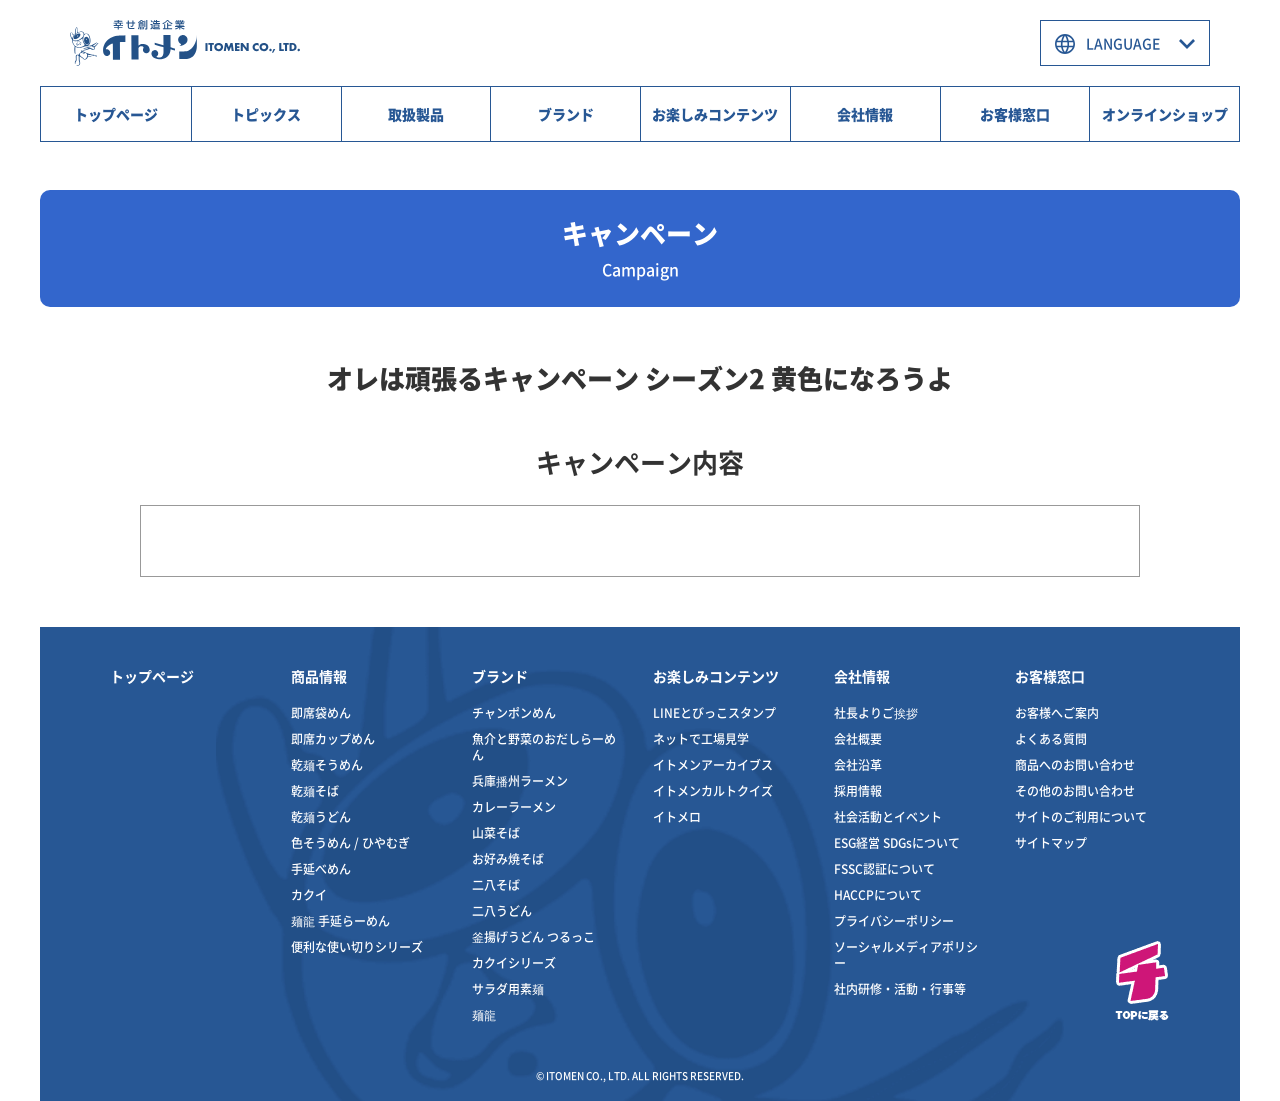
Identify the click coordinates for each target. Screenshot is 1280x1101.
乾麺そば (315, 790)
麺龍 (484, 1014)
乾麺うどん (321, 816)
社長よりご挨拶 (876, 712)
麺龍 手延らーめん (340, 920)
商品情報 (319, 676)
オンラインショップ (1165, 114)
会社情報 (865, 114)
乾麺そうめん (327, 764)
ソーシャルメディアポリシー (906, 954)
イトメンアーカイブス (713, 764)
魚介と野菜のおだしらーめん (544, 746)
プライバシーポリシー (894, 920)
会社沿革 (858, 764)
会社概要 (858, 738)
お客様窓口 (1015, 114)
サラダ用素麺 (508, 988)
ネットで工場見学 (701, 738)
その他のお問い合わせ (1075, 790)
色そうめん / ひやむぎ (350, 842)
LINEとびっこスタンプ (714, 712)
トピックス (266, 114)
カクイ (309, 894)
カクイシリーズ (514, 962)
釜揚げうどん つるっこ (533, 936)
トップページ (116, 114)
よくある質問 (1051, 738)
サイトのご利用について (1081, 816)
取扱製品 (416, 114)
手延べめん (321, 868)
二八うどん (502, 910)
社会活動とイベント (888, 816)
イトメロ (677, 816)
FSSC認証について (884, 868)
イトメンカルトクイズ (713, 790)
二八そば (496, 884)
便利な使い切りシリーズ (357, 946)
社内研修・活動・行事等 (900, 988)
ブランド (566, 114)
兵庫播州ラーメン (520, 780)
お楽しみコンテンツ (715, 114)
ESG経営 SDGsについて (897, 842)
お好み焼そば (508, 858)
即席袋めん (321, 712)
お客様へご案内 (1057, 712)
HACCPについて (878, 894)
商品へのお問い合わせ (1075, 764)
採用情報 (858, 790)
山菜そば (496, 832)
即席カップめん (333, 738)
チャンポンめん (514, 712)
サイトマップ (1051, 842)
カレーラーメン (514, 806)
